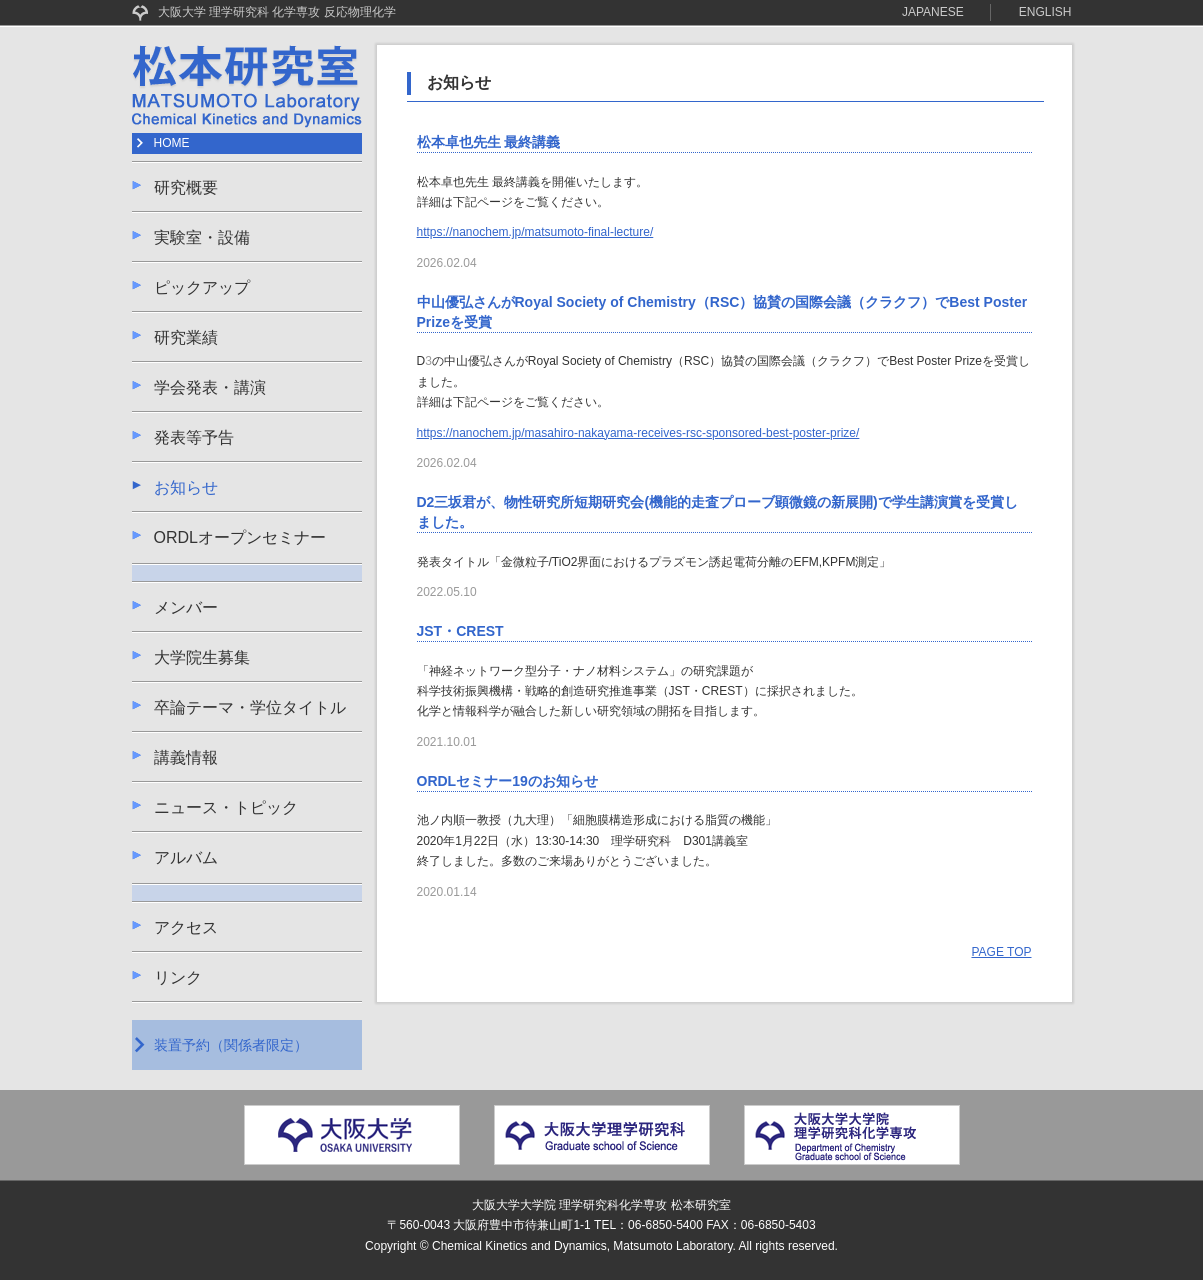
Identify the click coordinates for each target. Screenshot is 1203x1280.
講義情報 (186, 757)
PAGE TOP (1001, 952)
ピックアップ (202, 287)
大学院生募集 (202, 657)
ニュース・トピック (226, 807)
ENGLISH (1045, 12)
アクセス (186, 927)
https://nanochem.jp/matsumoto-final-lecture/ (535, 232)
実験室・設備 (202, 237)
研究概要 (186, 187)
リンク (178, 977)
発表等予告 (194, 437)
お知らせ (186, 487)
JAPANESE (933, 12)
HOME (172, 143)
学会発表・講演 (210, 387)
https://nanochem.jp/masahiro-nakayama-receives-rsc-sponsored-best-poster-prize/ (638, 433)
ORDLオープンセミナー (240, 537)
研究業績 (186, 337)
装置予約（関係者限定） (231, 1045)
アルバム (186, 857)
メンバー (186, 607)
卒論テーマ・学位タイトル (250, 707)
